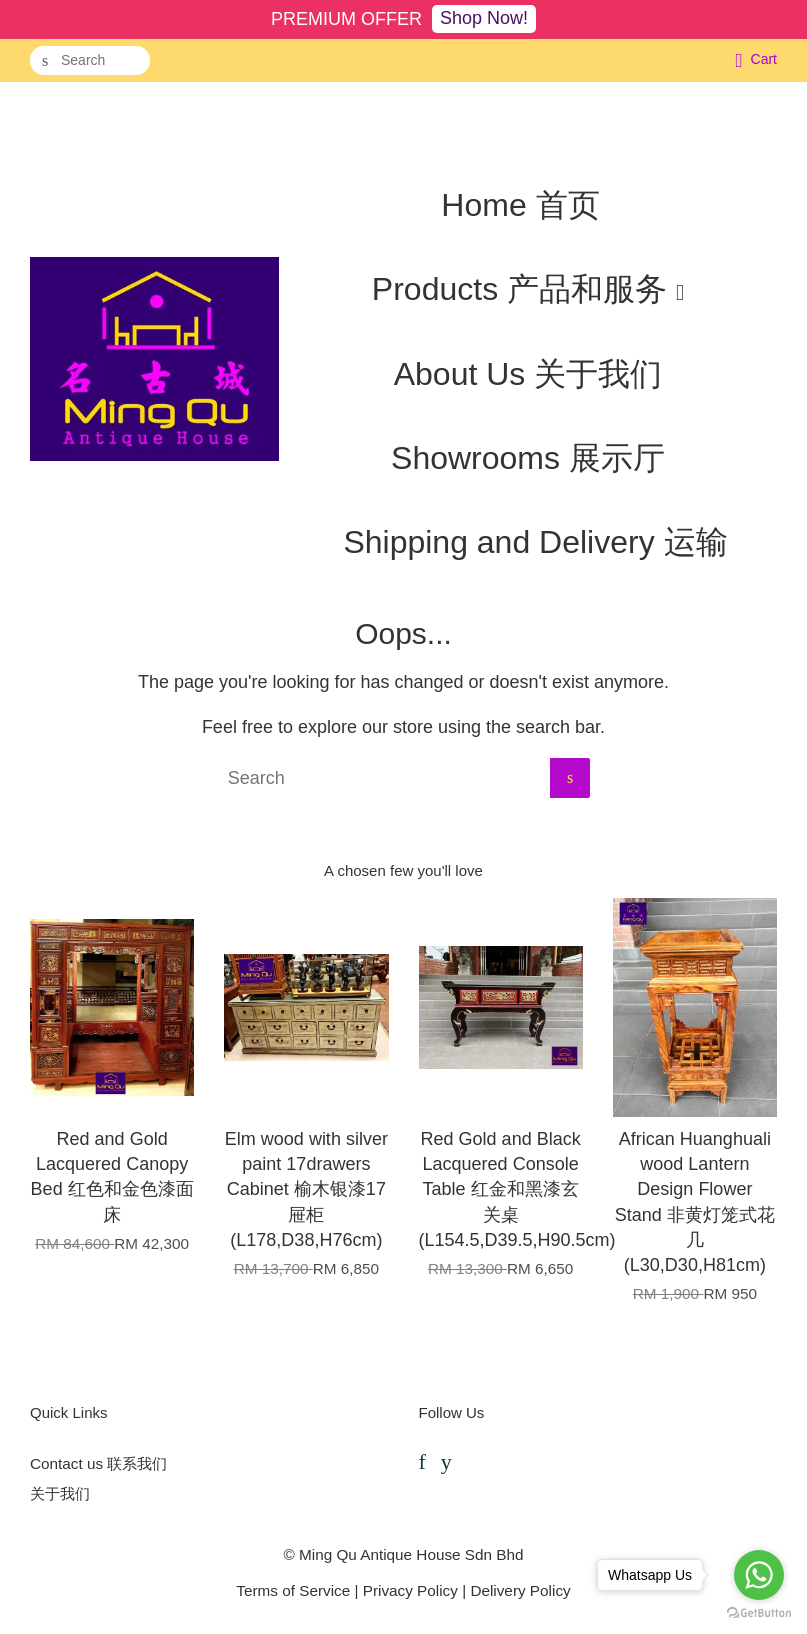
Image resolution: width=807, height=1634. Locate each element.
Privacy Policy (410, 1590)
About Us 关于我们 (528, 374)
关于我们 (60, 1493)
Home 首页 (520, 205)
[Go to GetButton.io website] (759, 1613)
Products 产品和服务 (528, 289)
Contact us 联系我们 (98, 1463)
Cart (764, 59)
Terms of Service (293, 1590)
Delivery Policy (520, 1590)
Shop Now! (484, 18)
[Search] (90, 60)
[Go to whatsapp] (759, 1575)
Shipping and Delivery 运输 (535, 542)
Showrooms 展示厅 (528, 458)
